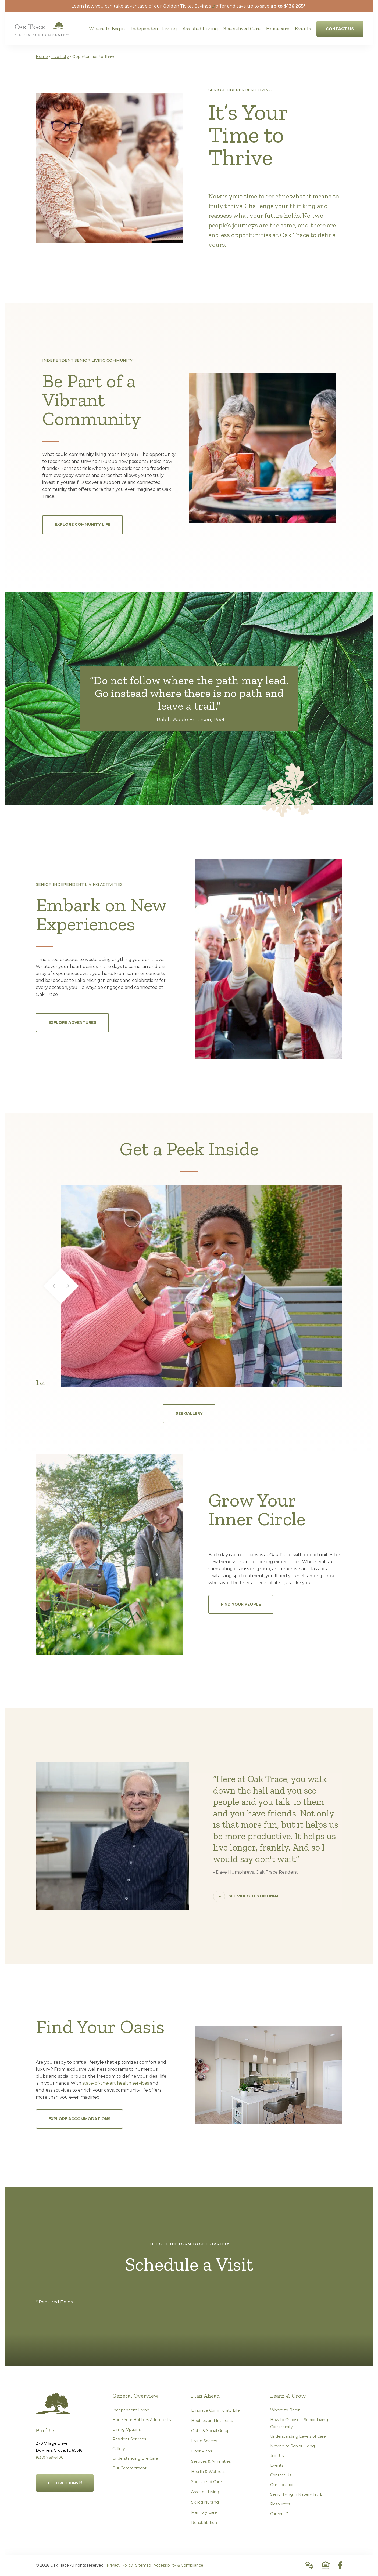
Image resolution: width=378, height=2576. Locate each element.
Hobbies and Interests (212, 2420)
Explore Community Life (82, 524)
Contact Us (280, 2475)
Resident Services (129, 2439)
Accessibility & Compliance (178, 2565)
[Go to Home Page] (42, 32)
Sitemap (143, 2565)
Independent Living (130, 2410)
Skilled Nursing (205, 2502)
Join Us (277, 2455)
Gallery (118, 2448)
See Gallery (189, 1413)
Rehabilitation (204, 2522)
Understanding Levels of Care (298, 2436)
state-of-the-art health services (115, 2083)
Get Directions (65, 2479)
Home (42, 56)
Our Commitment (129, 2468)
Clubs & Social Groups (211, 2430)
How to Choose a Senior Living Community (299, 2423)
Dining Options (126, 2429)
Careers (279, 2512)
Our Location (282, 2484)
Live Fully (60, 56)
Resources (280, 2504)
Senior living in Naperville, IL (296, 2494)
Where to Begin (285, 2410)
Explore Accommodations (79, 2118)
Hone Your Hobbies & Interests (141, 2419)
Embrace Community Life (215, 2410)
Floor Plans (201, 2451)
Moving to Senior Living (292, 2446)
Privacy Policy (120, 2565)
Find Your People (241, 1604)
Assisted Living (205, 2492)
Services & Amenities (211, 2461)
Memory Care (204, 2512)
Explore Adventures (72, 1022)
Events (276, 2465)
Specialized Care (206, 2481)
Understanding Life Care (135, 2458)
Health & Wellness (208, 2471)
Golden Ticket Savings (189, 6)
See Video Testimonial (246, 1896)
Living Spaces (204, 2441)
